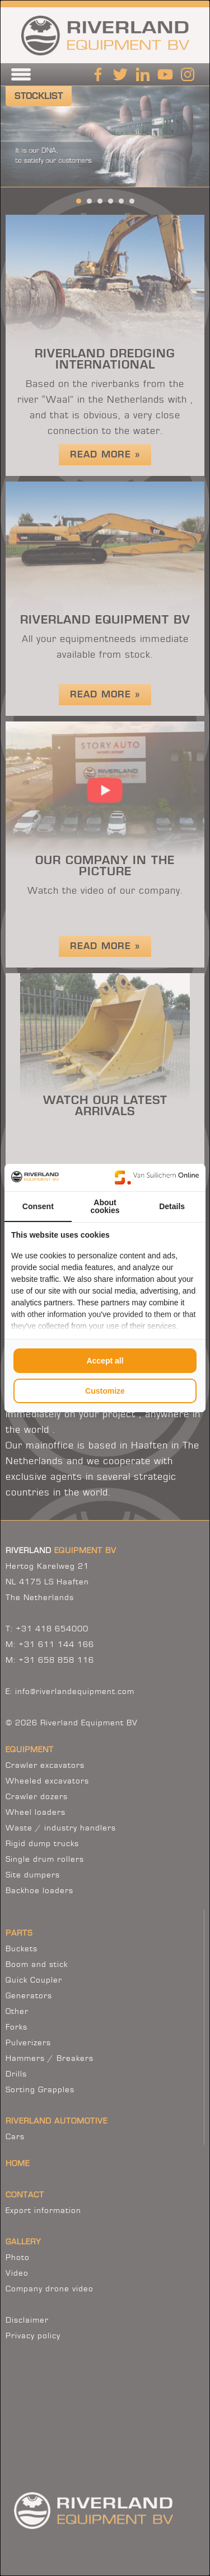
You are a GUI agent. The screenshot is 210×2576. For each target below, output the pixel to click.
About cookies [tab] (104, 1206)
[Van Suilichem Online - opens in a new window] (157, 1177)
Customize (105, 1390)
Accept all (104, 1360)
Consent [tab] (38, 1206)
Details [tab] (172, 1206)
